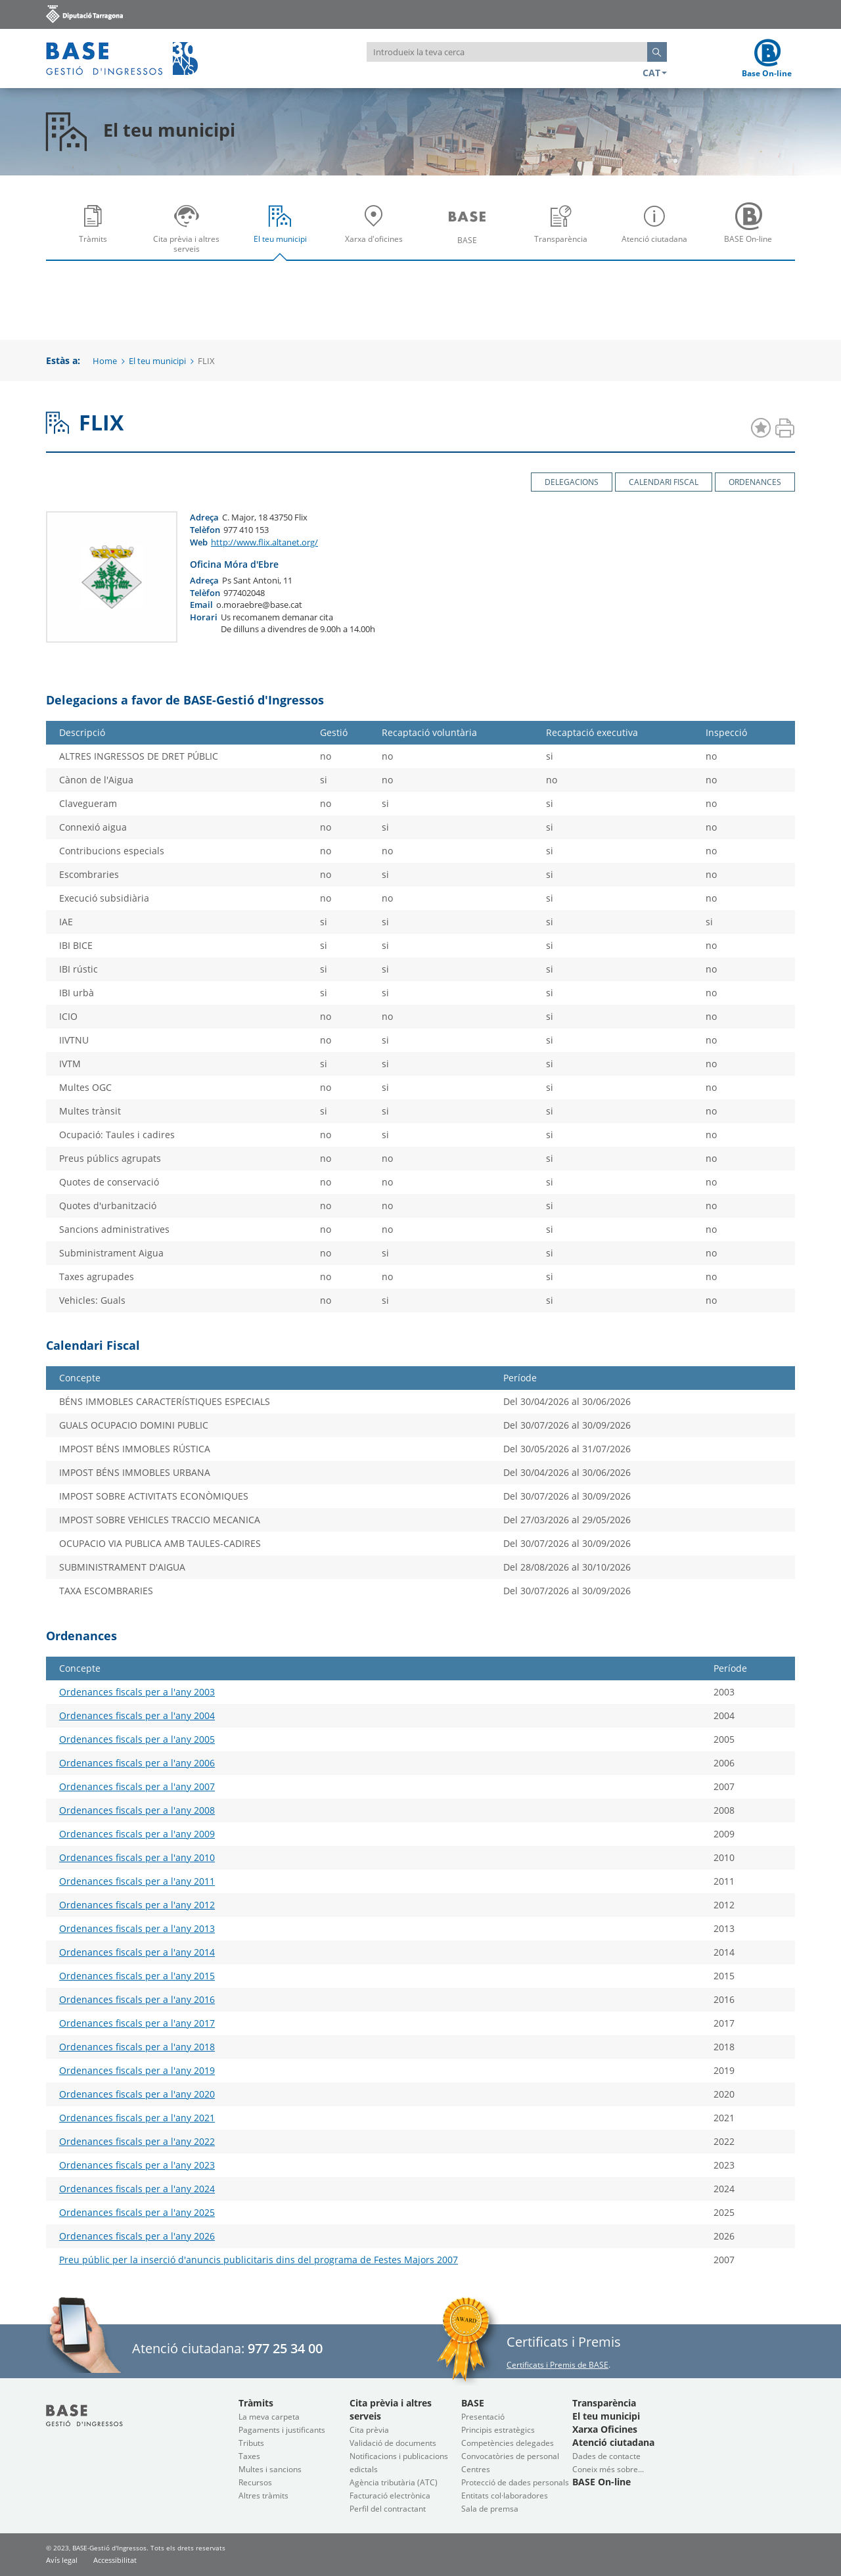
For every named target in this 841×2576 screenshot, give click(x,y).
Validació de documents (393, 2443)
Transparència (564, 233)
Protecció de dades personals (515, 2482)
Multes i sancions (270, 2469)
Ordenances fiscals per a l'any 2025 (137, 2212)
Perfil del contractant (388, 2508)
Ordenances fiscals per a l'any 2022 (137, 2141)
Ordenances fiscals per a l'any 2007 (137, 1786)
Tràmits (96, 233)
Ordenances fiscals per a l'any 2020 (137, 2094)
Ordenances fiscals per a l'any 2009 (137, 1834)
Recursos (255, 2482)
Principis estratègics (498, 2429)
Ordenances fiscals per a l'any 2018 (137, 2046)
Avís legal (62, 2560)
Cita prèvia (369, 2429)
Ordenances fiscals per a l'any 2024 (137, 2188)
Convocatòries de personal (510, 2456)
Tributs (251, 2443)
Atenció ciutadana (658, 233)
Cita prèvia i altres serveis (190, 233)
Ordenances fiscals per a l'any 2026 (137, 2236)
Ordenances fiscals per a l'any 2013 (137, 1928)
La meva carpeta (269, 2416)
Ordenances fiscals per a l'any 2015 (137, 1975)
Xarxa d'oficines (377, 233)
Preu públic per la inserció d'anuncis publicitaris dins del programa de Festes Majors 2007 (258, 2259)
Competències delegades (507, 2443)
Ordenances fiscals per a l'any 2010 (137, 1857)
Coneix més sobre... (608, 2469)
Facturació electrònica (390, 2495)
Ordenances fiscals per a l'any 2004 (137, 1715)
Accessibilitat (115, 2560)
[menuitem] (93, 228)
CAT (655, 72)
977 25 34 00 (285, 2348)
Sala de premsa (489, 2508)
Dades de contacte (606, 2456)
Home (105, 361)
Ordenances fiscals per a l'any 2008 (137, 1810)
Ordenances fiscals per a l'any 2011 (137, 1881)
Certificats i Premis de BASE (557, 2364)
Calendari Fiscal (663, 482)
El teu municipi (283, 233)
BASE (470, 233)
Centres (475, 2469)
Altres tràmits (263, 2495)
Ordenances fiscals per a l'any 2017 (137, 2023)
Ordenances (755, 482)
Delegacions (572, 482)
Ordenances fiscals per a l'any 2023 (137, 2165)
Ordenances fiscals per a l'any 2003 (137, 1692)
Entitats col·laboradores (504, 2495)
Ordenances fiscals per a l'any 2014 (137, 1952)
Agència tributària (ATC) (394, 2482)
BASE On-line (752, 233)
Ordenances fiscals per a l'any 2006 (137, 1763)
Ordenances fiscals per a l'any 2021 (137, 2117)
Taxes (249, 2456)
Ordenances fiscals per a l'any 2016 (137, 1999)
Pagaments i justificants (282, 2429)
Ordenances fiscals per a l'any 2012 (137, 1904)
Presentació (483, 2416)
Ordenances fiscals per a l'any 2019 (137, 2070)
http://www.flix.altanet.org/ (264, 542)
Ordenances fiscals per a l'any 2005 (137, 1739)
